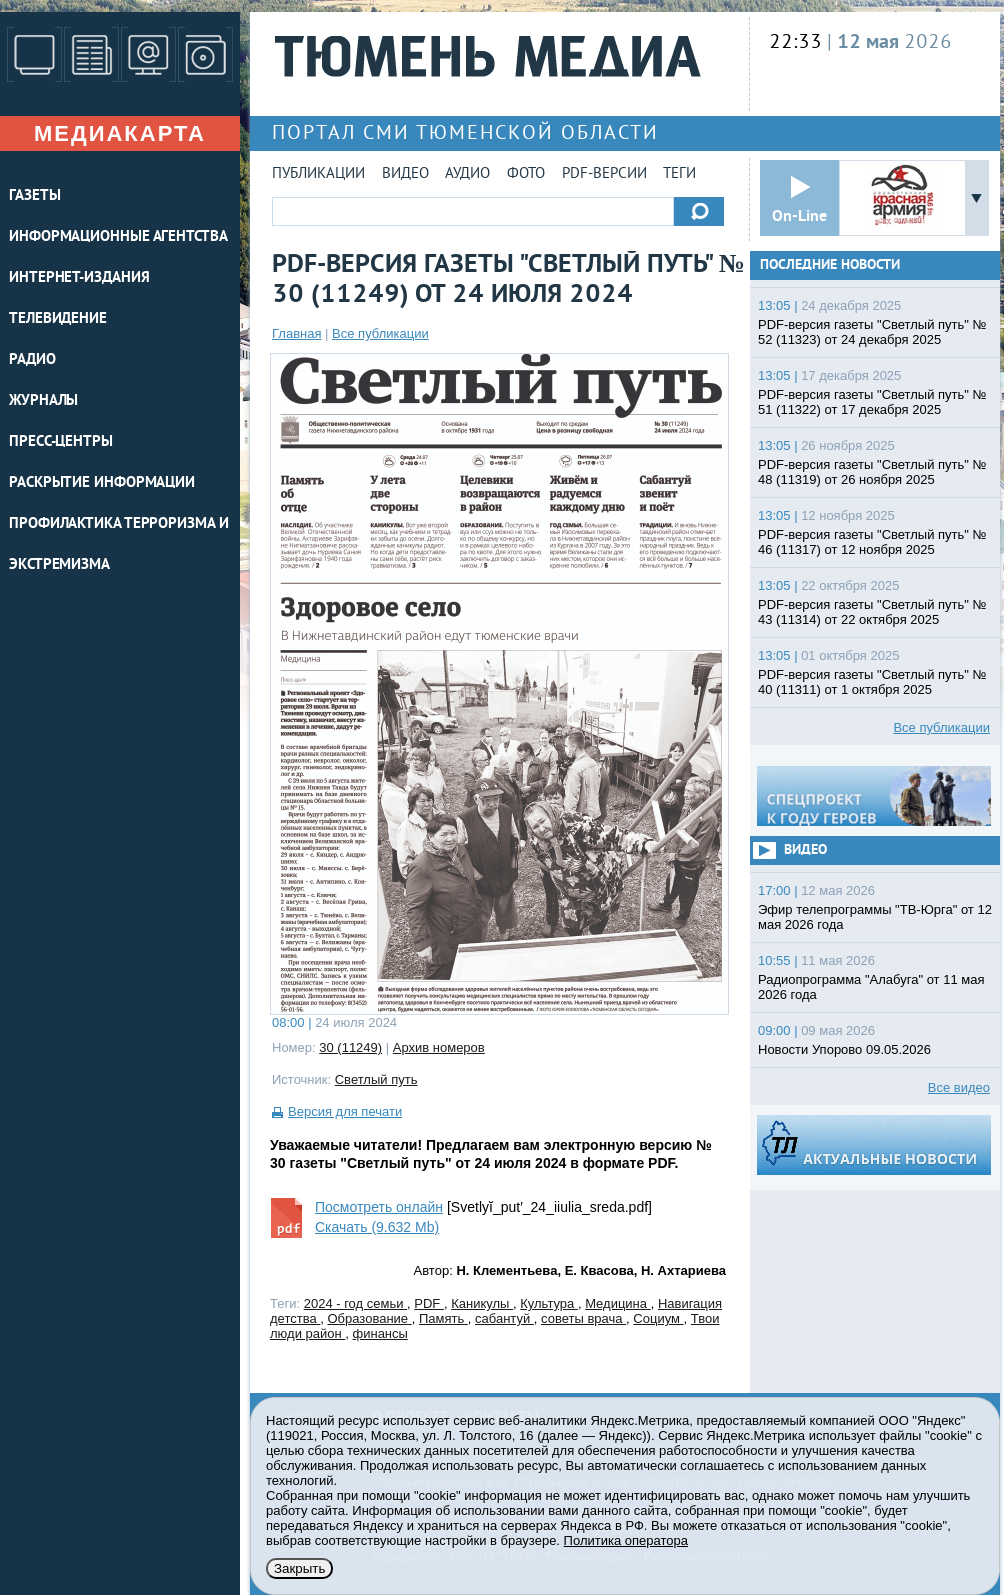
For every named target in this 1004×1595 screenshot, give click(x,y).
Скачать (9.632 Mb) (377, 1227)
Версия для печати (345, 1111)
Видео (405, 174)
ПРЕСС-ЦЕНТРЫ (61, 442)
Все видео (959, 1087)
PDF (429, 1303)
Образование (369, 1318)
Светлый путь (376, 1079)
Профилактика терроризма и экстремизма (119, 545)
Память (443, 1318)
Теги (679, 174)
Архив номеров (439, 1047)
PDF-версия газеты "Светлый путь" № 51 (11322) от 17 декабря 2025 (872, 402)
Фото (526, 174)
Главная (296, 333)
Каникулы (482, 1303)
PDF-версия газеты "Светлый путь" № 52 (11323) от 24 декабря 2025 (872, 332)
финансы (380, 1333)
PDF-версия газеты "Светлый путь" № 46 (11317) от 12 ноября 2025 (872, 542)
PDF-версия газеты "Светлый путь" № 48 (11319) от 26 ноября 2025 (872, 472)
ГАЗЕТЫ (34, 196)
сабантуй (504, 1318)
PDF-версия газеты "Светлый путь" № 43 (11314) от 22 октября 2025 (872, 612)
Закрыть (299, 1568)
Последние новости (830, 265)
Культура (549, 1303)
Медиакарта (120, 133)
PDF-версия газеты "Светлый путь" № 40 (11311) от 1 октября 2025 (872, 682)
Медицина (618, 1303)
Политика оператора (626, 1540)
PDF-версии (604, 174)
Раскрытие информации (102, 483)
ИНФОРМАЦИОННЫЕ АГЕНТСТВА (118, 237)
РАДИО (32, 360)
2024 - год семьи (355, 1303)
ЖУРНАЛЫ (43, 401)
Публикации (318, 174)
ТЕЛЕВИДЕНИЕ (58, 319)
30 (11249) (350, 1047)
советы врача (583, 1318)
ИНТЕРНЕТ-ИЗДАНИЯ (79, 278)
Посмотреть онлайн (379, 1207)
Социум (658, 1318)
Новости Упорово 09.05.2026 (844, 1049)
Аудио (467, 174)
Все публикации (380, 333)
